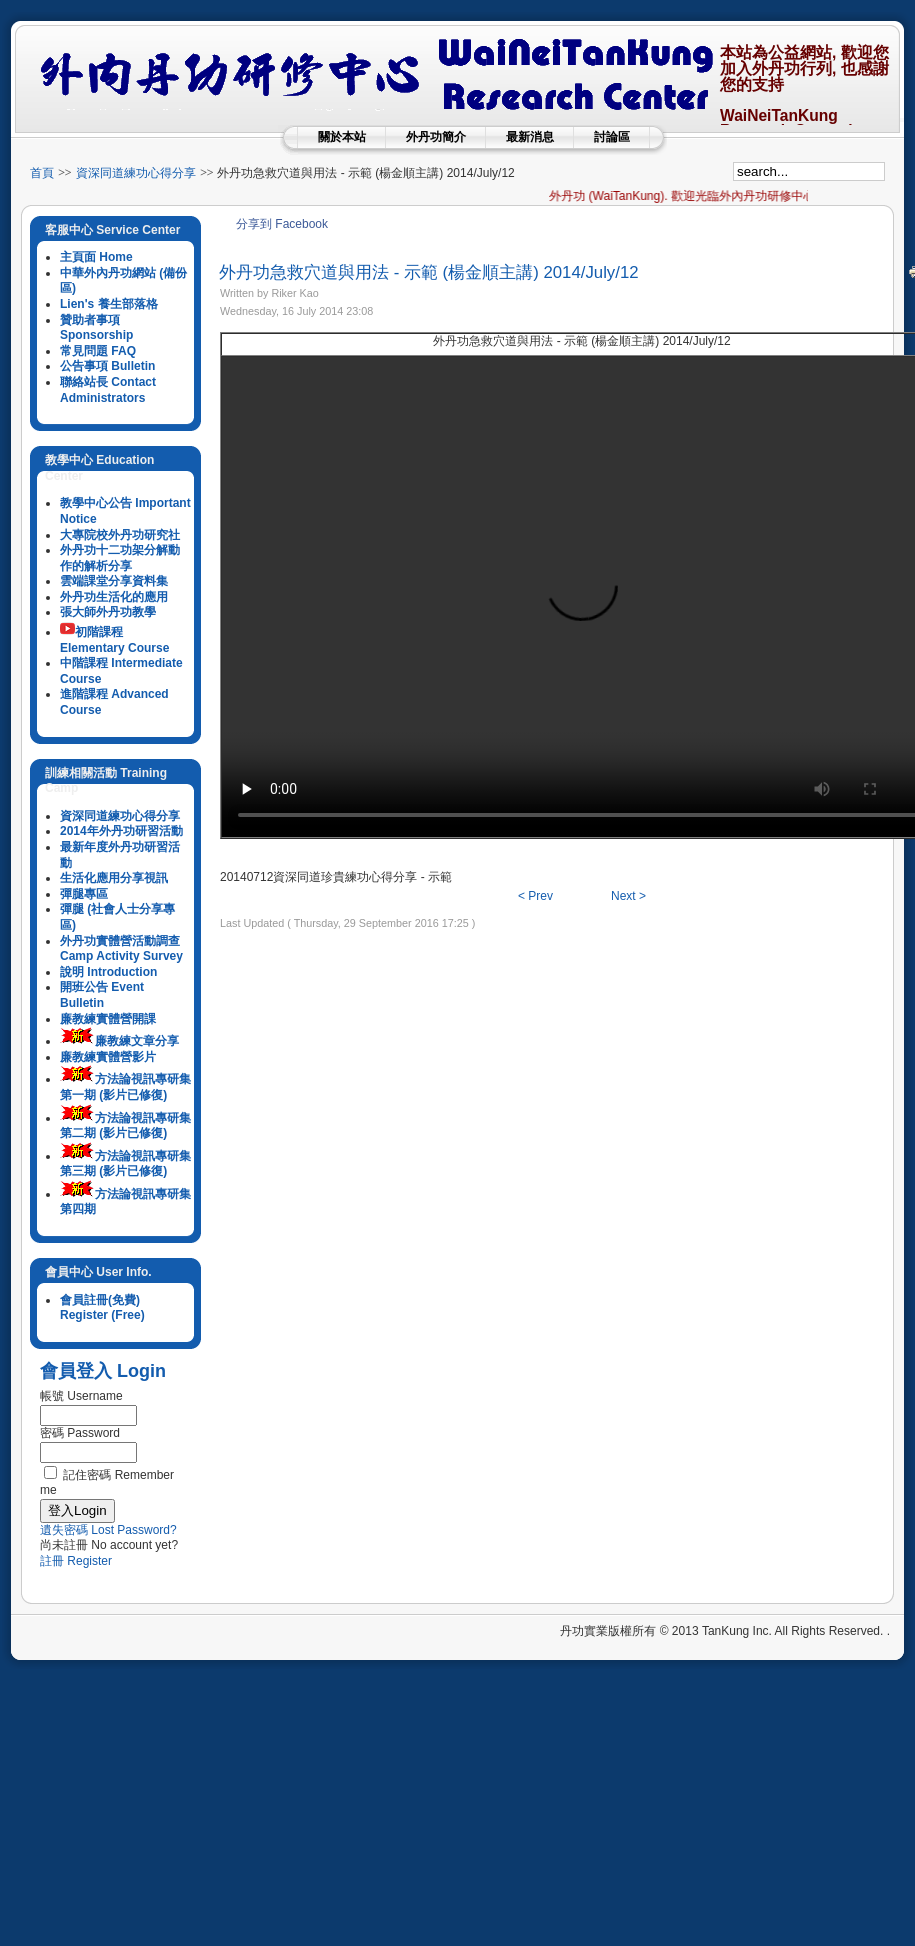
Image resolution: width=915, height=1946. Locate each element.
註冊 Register (76, 1561)
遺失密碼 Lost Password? (108, 1530)
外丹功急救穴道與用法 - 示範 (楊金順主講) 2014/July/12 (429, 272)
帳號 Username (81, 1396)
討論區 (612, 137)
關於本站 (342, 137)
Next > (628, 896)
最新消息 (530, 137)
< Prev (535, 896)
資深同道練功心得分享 (136, 173)
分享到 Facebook (282, 224)
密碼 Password (80, 1433)
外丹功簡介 (436, 137)
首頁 (42, 173)
